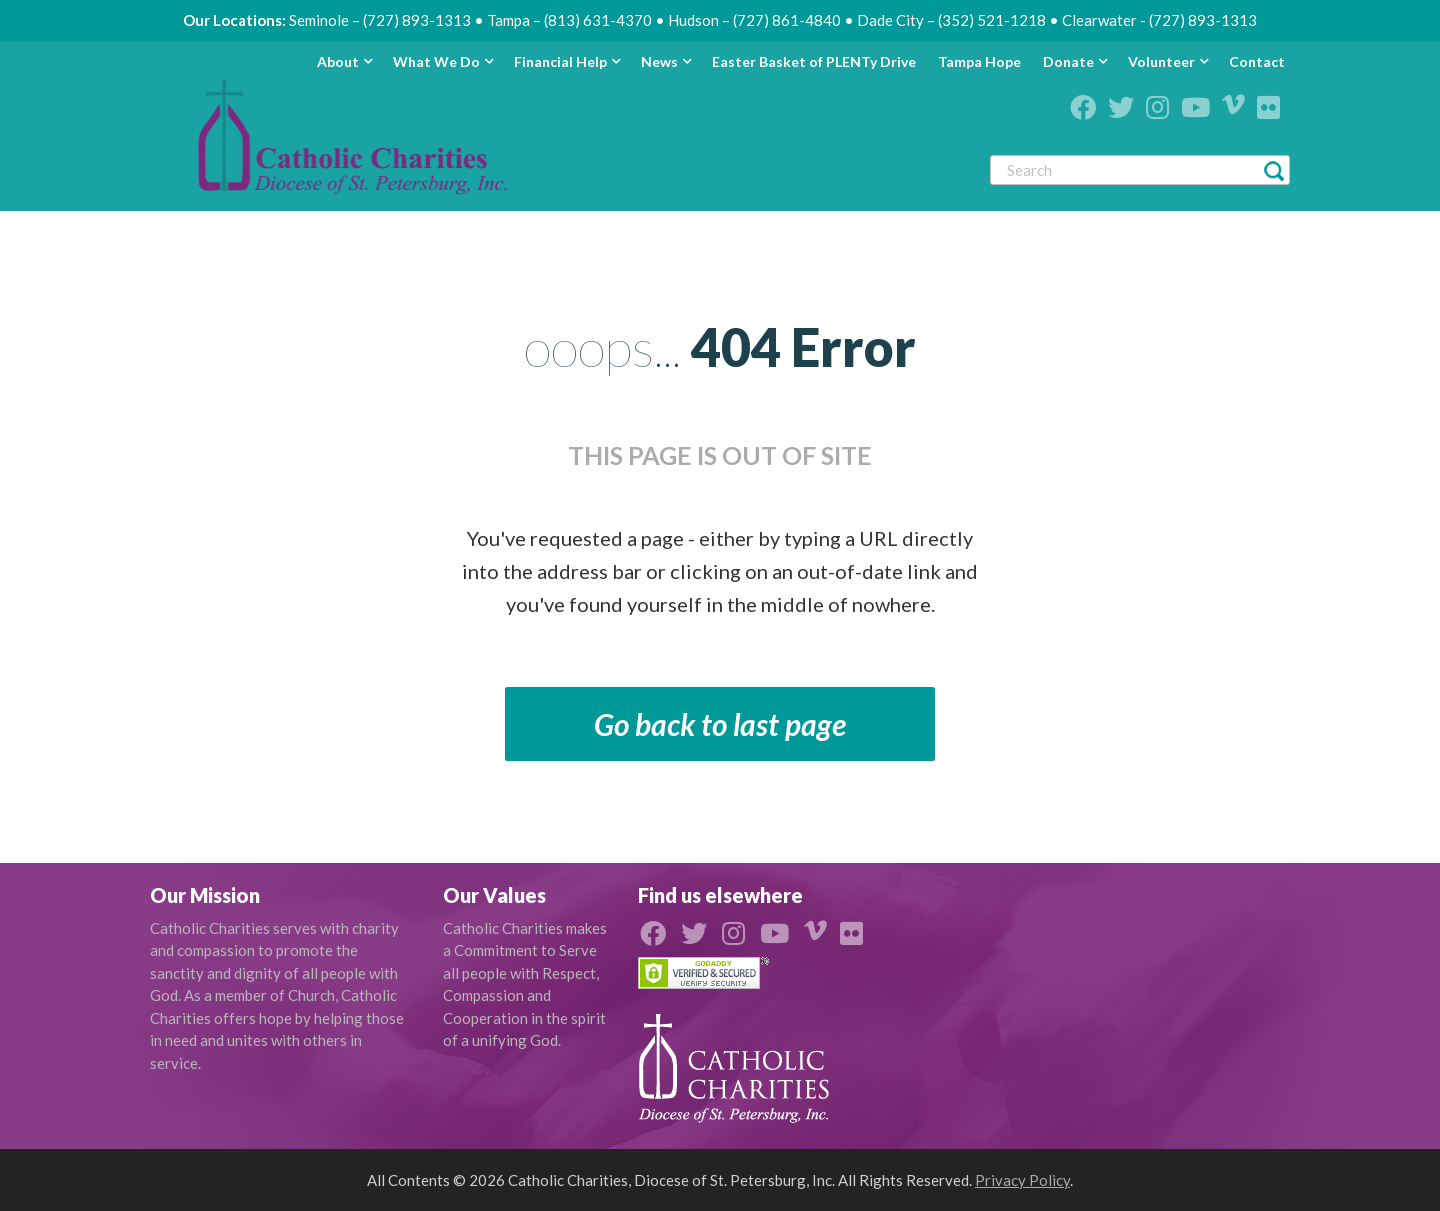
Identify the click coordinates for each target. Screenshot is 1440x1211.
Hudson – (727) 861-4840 (754, 20)
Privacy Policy (1022, 1180)
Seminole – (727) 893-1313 (380, 20)
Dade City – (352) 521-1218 (951, 20)
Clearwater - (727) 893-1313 (1159, 20)
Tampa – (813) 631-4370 (569, 20)
